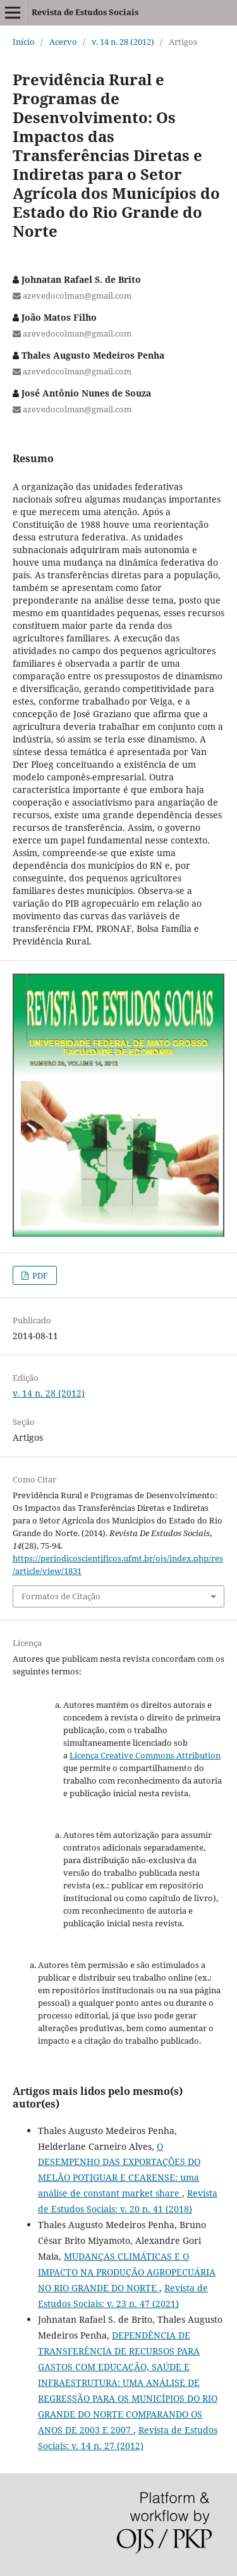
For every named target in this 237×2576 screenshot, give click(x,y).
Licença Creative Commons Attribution (145, 1755)
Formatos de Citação (60, 1596)
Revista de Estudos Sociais (85, 12)
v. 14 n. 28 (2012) (123, 41)
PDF (39, 1275)
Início (24, 41)
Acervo (63, 41)
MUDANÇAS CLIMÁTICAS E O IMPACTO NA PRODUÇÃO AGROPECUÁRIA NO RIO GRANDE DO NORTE (127, 2272)
